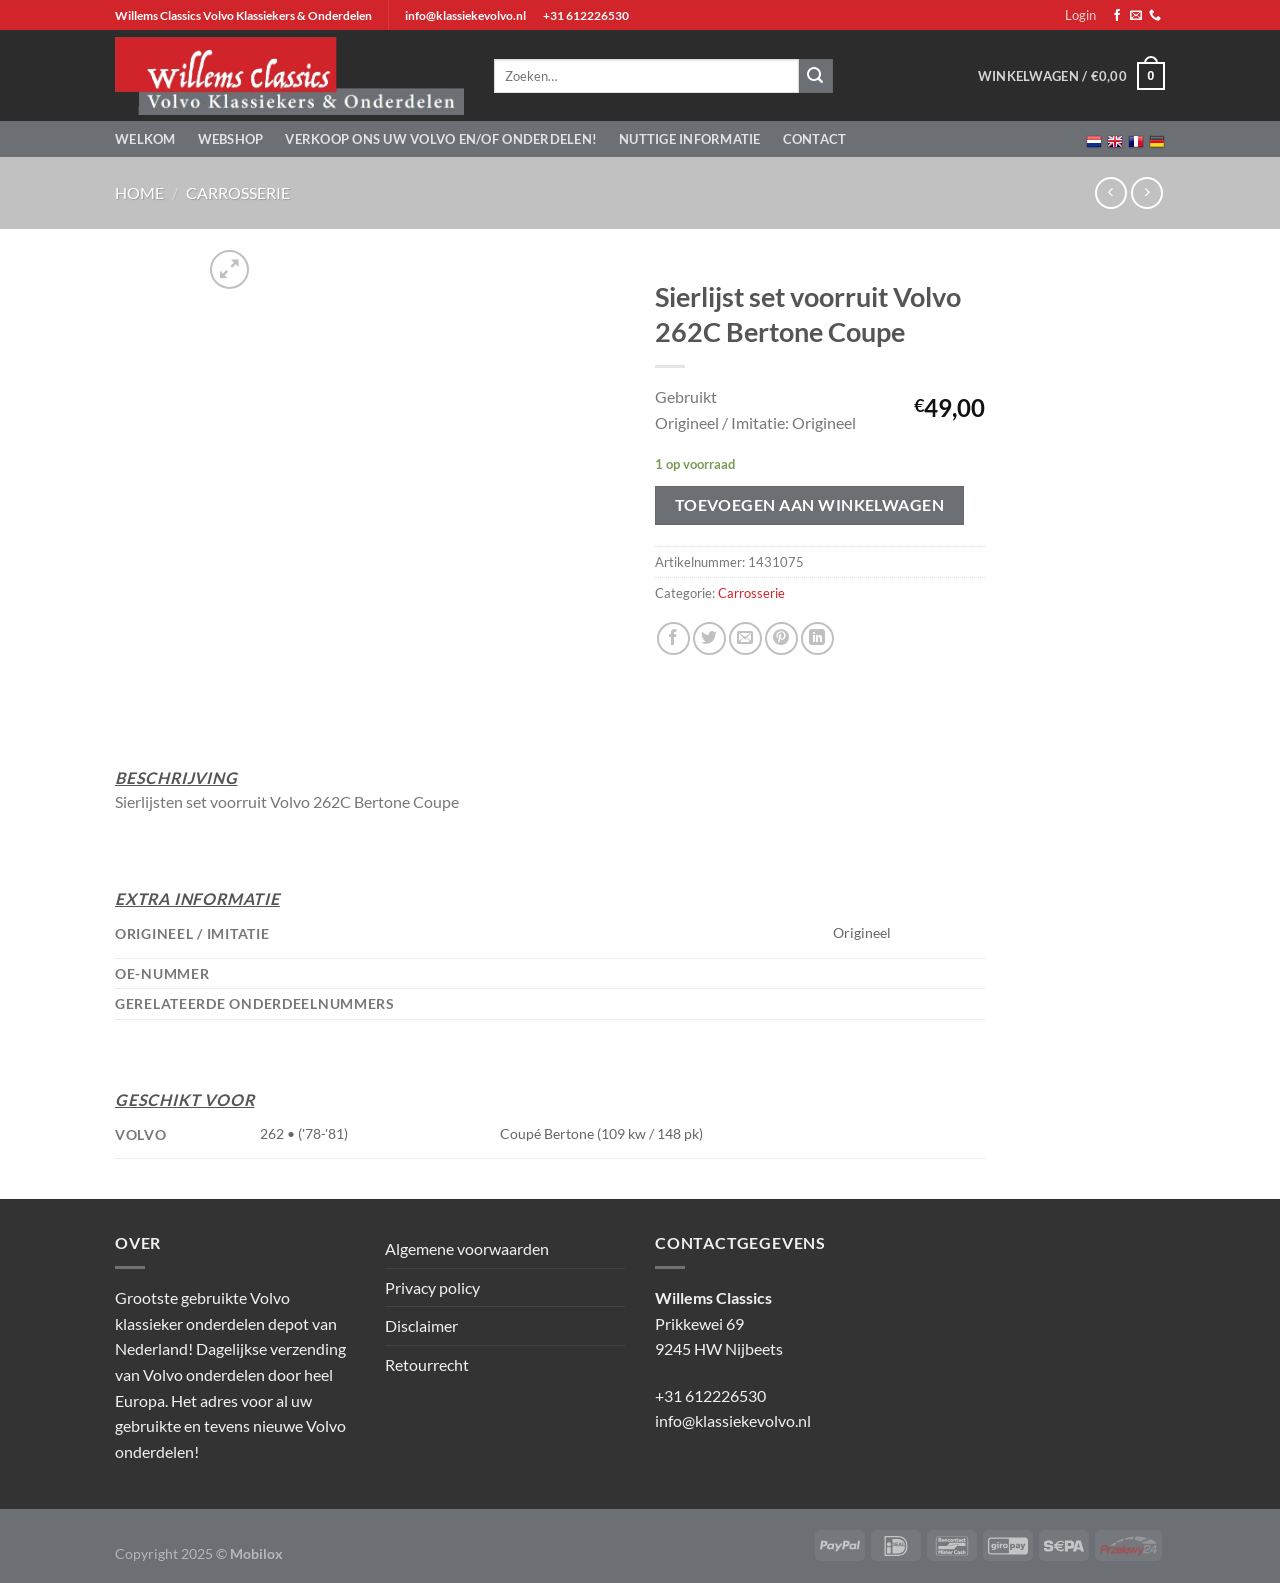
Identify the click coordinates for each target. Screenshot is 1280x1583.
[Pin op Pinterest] (781, 638)
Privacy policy (432, 1287)
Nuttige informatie (690, 139)
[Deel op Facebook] (673, 638)
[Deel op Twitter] (709, 638)
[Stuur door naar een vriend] (745, 638)
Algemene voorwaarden (467, 1248)
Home (139, 192)
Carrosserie (238, 192)
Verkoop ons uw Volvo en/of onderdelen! (441, 139)
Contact (815, 139)
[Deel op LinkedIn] (817, 638)
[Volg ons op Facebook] (1117, 16)
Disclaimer (421, 1325)
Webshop (231, 139)
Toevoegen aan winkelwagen (810, 505)
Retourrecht (427, 1364)
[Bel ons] (1155, 16)
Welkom (145, 139)
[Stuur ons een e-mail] (1136, 16)
